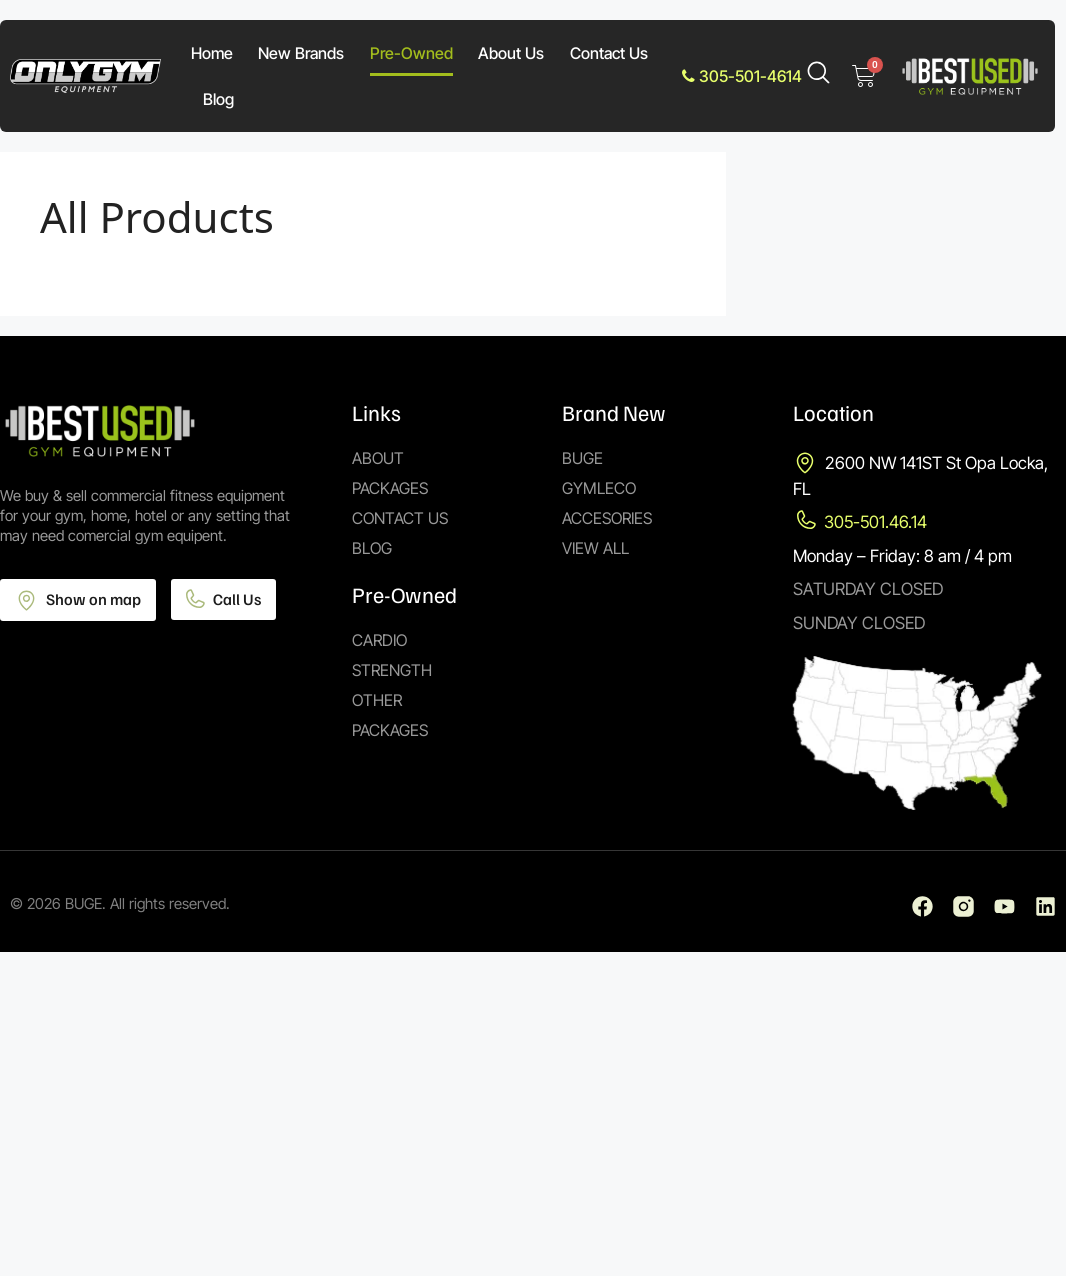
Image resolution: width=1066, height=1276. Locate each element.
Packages (390, 488)
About (378, 458)
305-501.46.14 (875, 522)
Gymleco (599, 488)
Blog (218, 99)
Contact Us (609, 53)
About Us (511, 53)
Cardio (379, 640)
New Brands (301, 53)
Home (212, 53)
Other (377, 700)
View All (595, 548)
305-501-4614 (742, 76)
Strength (392, 670)
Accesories (607, 518)
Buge (582, 458)
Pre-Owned (411, 53)
